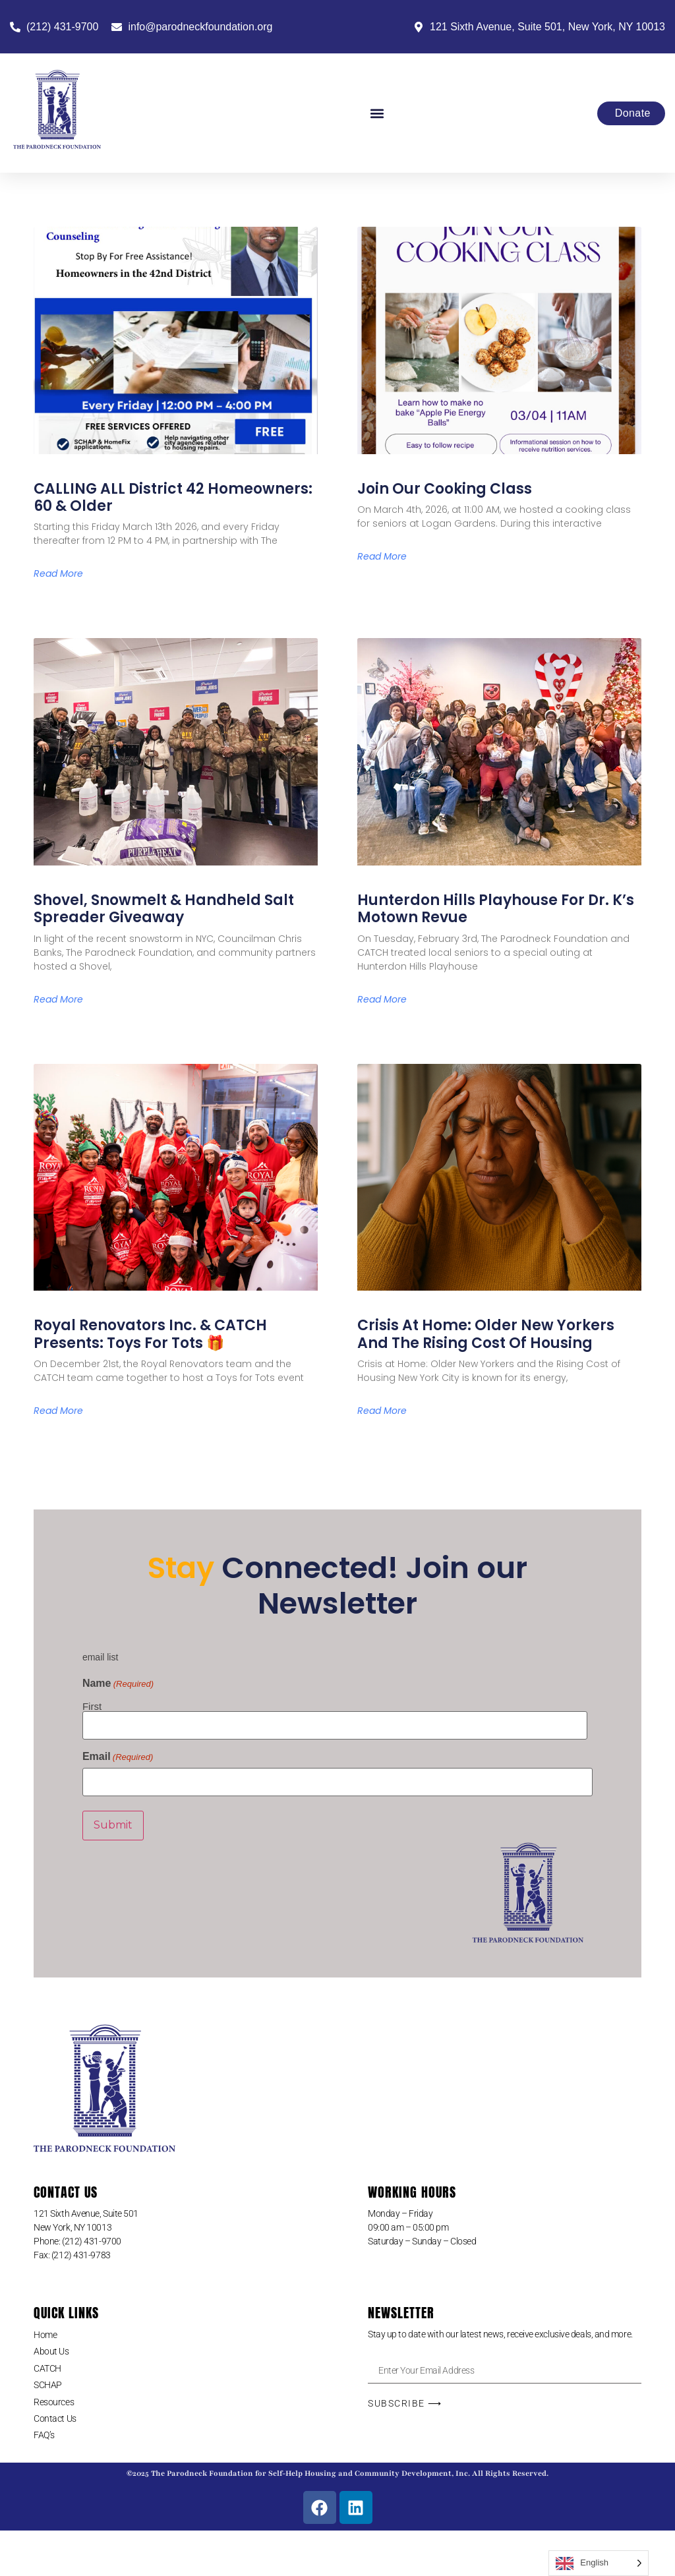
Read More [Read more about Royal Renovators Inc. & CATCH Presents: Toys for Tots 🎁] (58, 1410)
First (92, 1706)
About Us (51, 2346)
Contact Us (55, 2413)
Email (117, 1755)
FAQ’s (44, 2429)
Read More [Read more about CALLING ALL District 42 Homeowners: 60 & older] (58, 573)
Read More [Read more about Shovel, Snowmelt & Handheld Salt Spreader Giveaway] (58, 999)
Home (45, 2329)
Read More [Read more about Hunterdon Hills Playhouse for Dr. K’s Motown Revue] (382, 999)
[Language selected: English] (598, 2563)
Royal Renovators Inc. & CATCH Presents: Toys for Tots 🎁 (150, 1334)
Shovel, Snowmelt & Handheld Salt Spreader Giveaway (164, 908)
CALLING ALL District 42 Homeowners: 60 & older (173, 497)
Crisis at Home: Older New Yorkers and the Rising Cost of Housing (485, 1334)
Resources (54, 2396)
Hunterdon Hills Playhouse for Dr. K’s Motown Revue (495, 908)
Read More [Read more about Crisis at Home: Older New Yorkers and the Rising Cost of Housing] (382, 1410)
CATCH (47, 2363)
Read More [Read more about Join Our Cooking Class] (382, 556)
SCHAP (48, 2379)
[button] (377, 113)
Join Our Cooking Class (444, 489)
